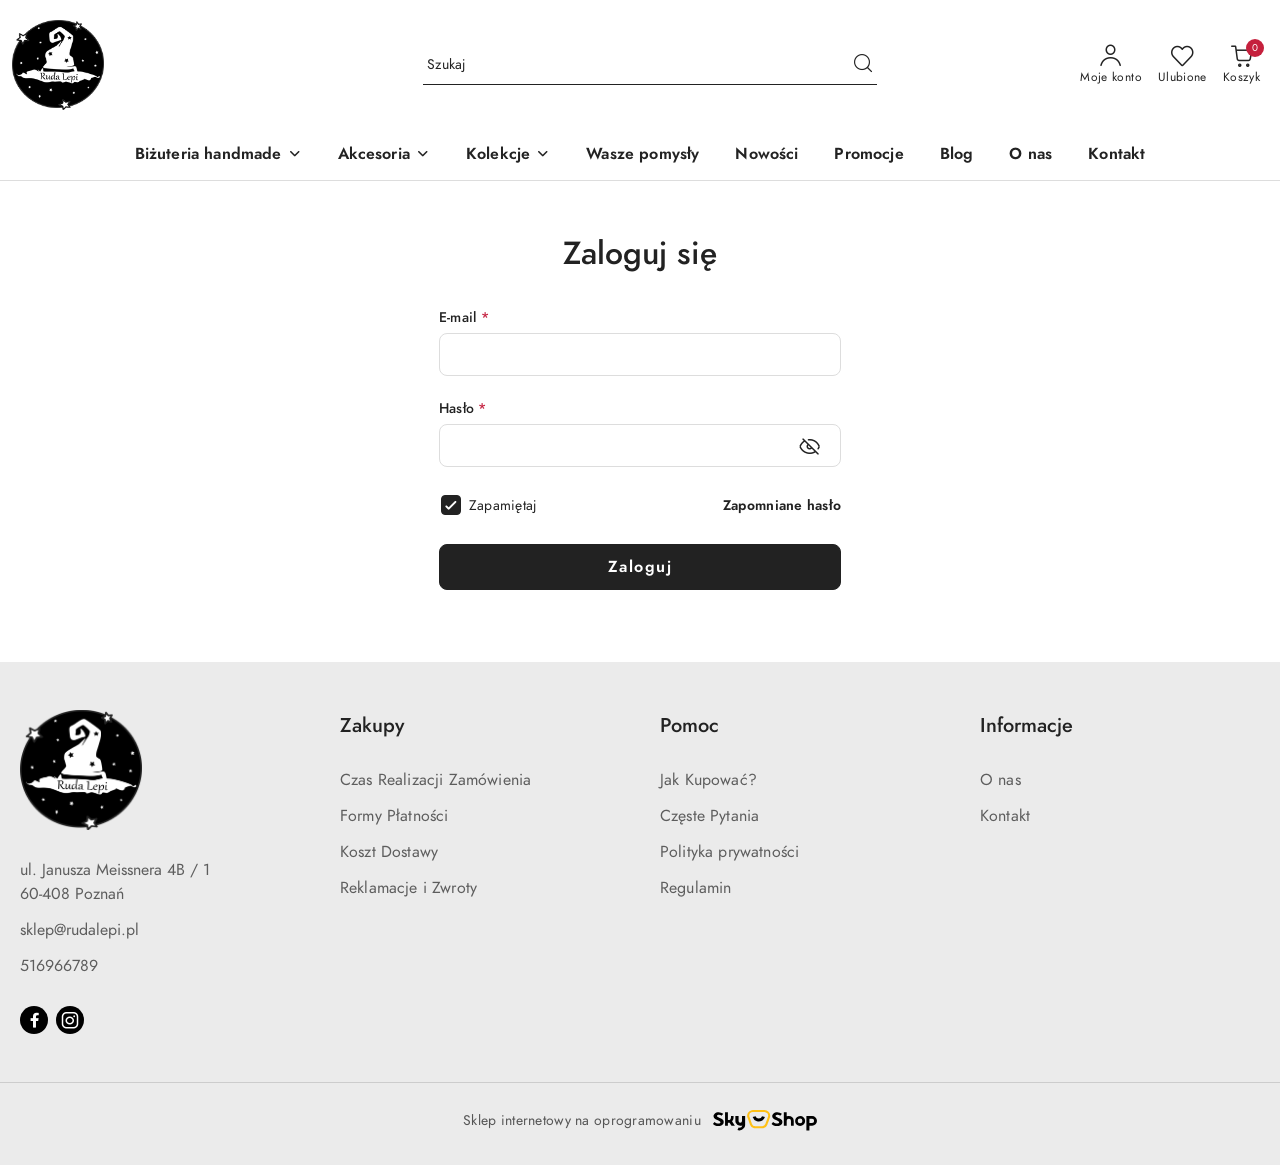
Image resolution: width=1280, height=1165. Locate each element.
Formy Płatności (394, 816)
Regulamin (695, 888)
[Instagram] (70, 1020)
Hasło (463, 408)
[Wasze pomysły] (642, 155)
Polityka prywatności (729, 852)
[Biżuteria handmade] (218, 155)
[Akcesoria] (384, 155)
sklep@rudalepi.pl (79, 930)
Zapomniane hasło (782, 505)
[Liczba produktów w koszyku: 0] (1241, 65)
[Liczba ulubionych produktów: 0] (1182, 65)
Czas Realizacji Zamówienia (435, 780)
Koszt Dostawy (389, 852)
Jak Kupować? (708, 780)
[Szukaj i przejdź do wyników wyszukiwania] (863, 65)
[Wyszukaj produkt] (650, 64)
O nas (1000, 780)
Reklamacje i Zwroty (408, 888)
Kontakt (1005, 816)
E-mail (464, 317)
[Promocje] (868, 155)
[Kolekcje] (508, 155)
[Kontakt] (1116, 155)
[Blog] (957, 155)
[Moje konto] (1111, 65)
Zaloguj (640, 567)
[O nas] (1030, 155)
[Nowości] (766, 155)
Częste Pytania (709, 816)
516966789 (59, 966)
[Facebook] (34, 1020)
